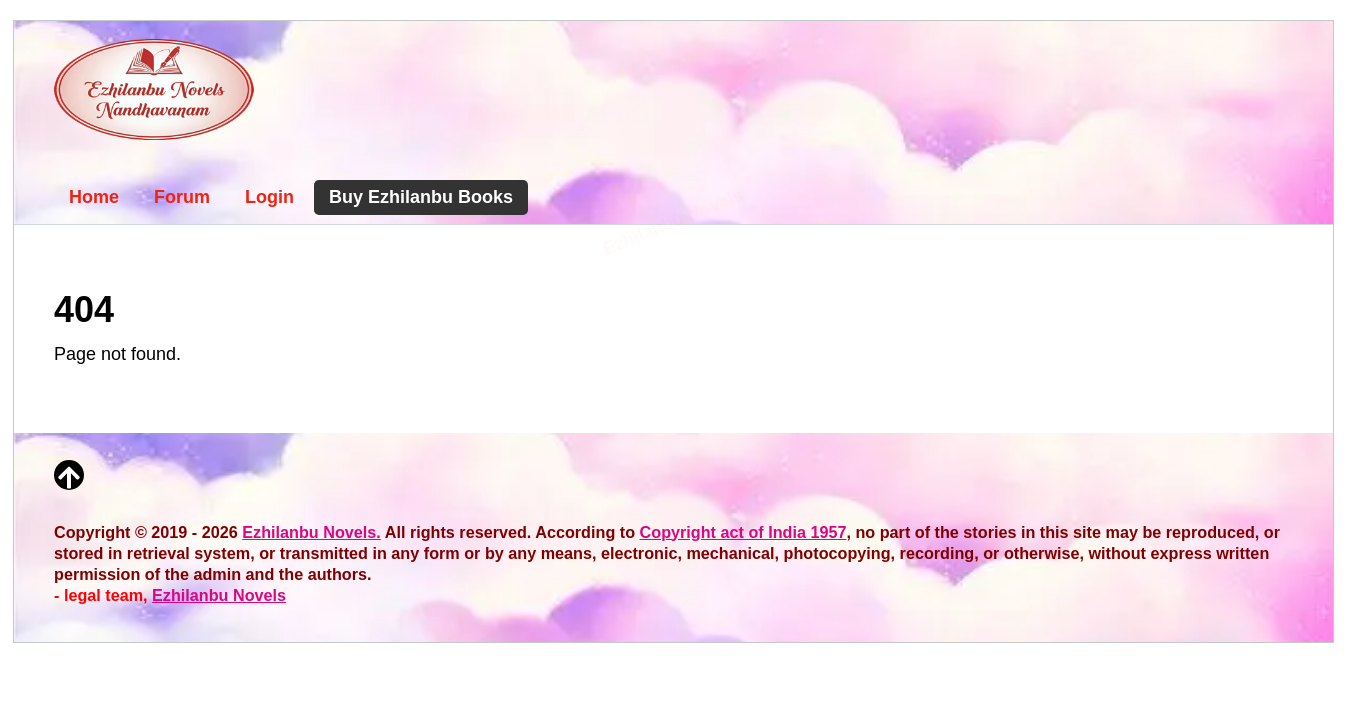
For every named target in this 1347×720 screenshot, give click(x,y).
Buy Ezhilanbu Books (421, 197)
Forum (182, 197)
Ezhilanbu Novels (219, 595)
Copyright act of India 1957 (743, 532)
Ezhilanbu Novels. (311, 532)
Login (269, 197)
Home (94, 197)
